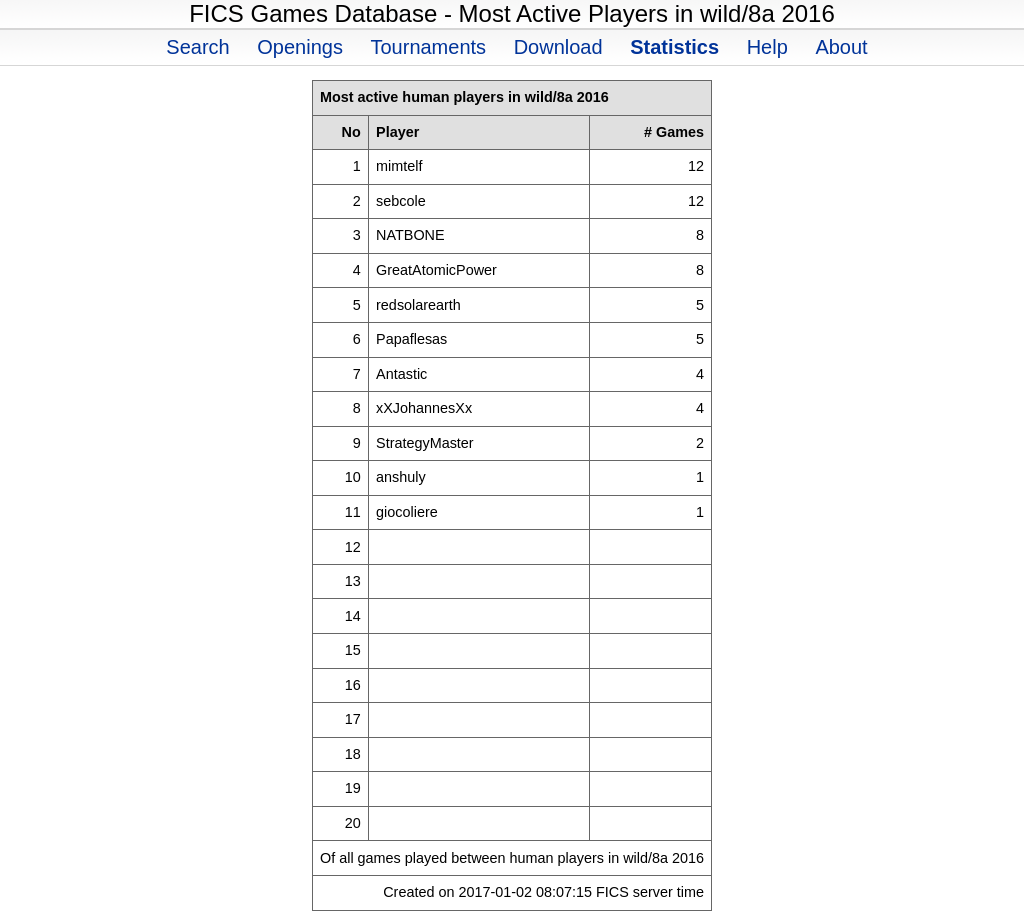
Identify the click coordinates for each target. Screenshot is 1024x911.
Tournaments (428, 47)
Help (767, 47)
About (841, 47)
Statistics (674, 47)
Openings (300, 47)
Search (197, 47)
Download (558, 47)
